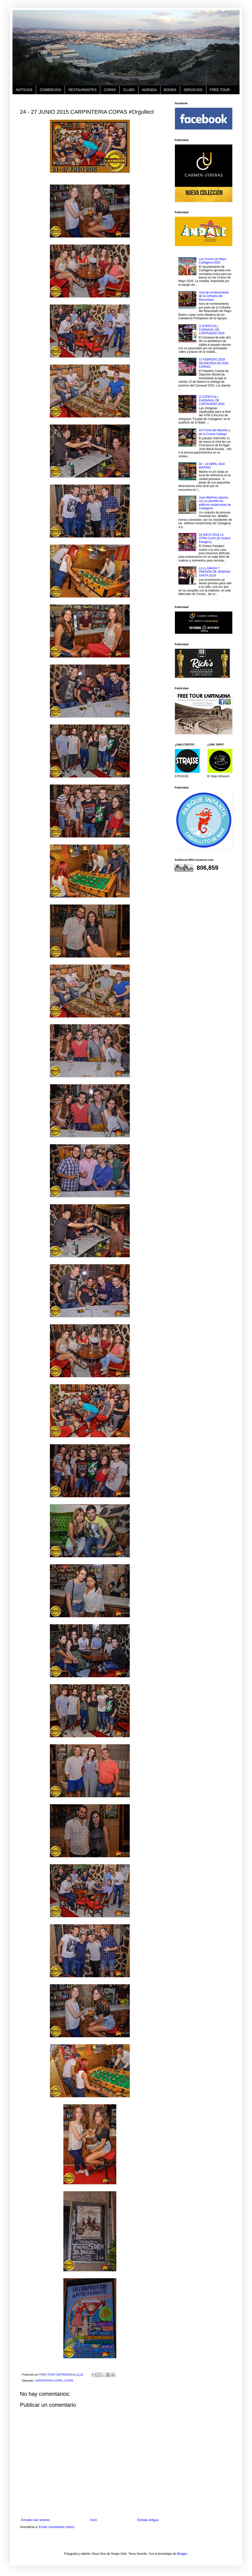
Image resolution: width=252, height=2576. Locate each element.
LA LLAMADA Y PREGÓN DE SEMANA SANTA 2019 (214, 571)
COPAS (110, 90)
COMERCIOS (50, 90)
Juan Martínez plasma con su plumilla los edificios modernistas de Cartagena (215, 503)
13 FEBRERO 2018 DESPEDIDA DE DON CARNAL (214, 363)
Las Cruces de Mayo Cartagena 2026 (212, 260)
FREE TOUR (220, 90)
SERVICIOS (193, 90)
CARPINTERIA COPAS (49, 2380)
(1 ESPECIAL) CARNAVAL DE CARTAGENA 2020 (212, 329)
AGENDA (149, 90)
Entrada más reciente (35, 2520)
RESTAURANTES (82, 90)
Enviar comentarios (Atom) (56, 2527)
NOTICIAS (24, 90)
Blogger (182, 2554)
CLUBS (129, 90)
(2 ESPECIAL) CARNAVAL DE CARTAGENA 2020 (212, 400)
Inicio (93, 2520)
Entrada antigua (147, 2520)
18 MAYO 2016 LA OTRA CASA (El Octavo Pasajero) (215, 538)
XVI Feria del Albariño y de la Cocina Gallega (214, 432)
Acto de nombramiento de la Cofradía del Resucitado (214, 296)
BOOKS (170, 90)
